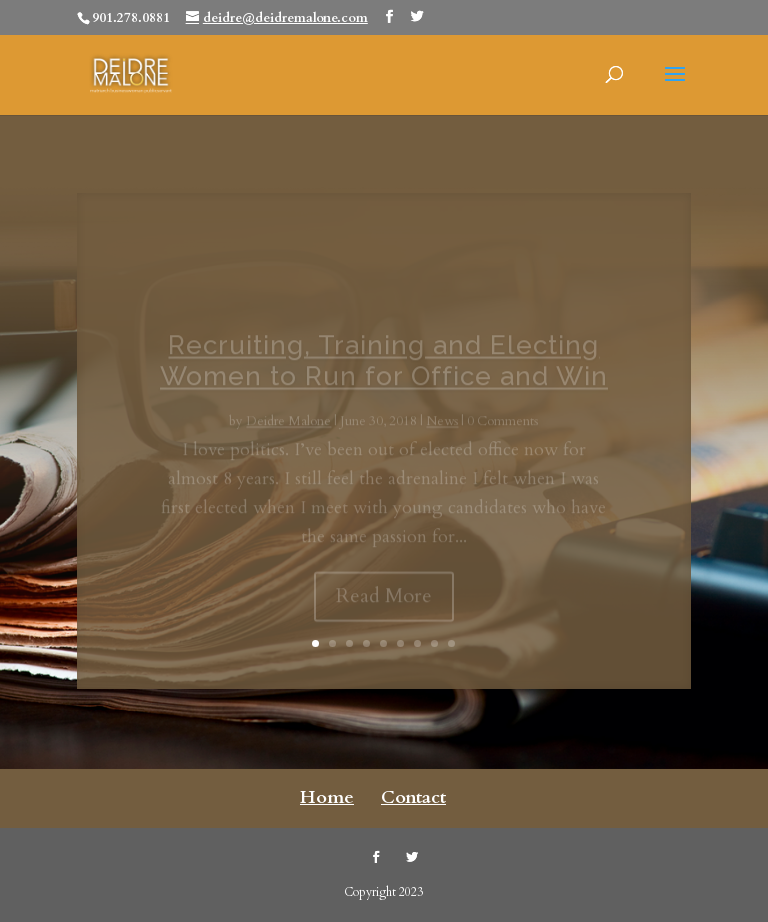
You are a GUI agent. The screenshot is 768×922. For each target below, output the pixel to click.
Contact (413, 797)
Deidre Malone (288, 432)
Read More (384, 606)
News (442, 432)
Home (327, 797)
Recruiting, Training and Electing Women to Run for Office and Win (384, 370)
